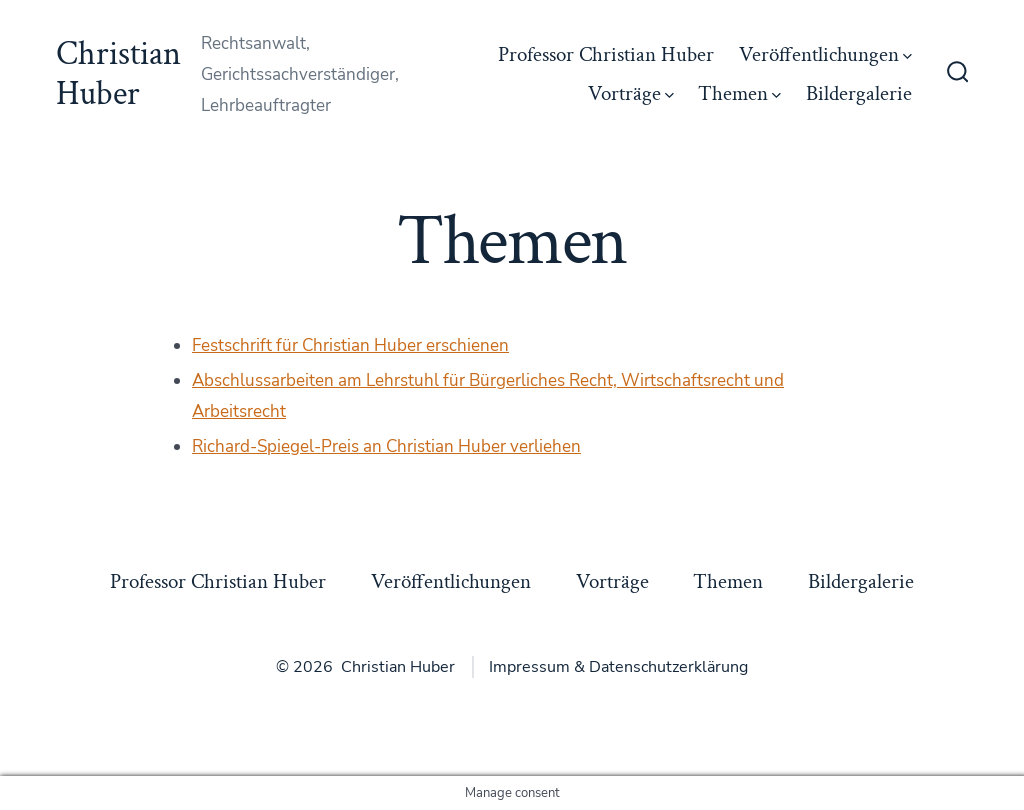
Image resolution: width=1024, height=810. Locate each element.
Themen (739, 93)
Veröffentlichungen (825, 54)
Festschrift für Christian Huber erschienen (350, 345)
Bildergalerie (859, 93)
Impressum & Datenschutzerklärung (618, 667)
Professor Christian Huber (606, 54)
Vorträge (631, 93)
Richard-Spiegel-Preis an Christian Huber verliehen (386, 446)
